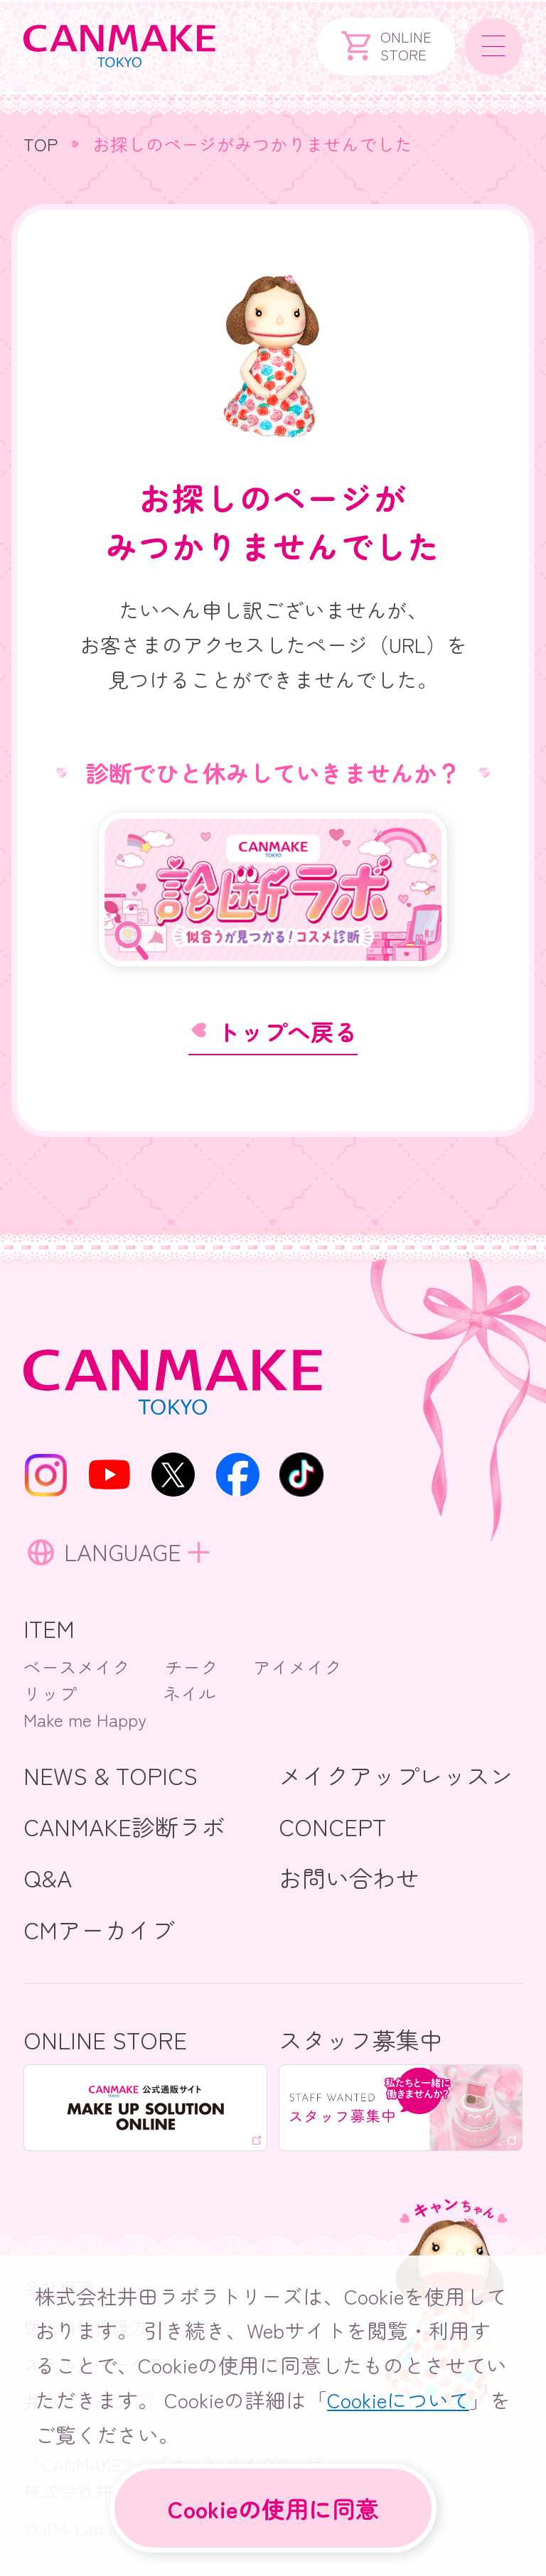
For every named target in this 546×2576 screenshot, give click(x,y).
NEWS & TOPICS (110, 1774)
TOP (40, 143)
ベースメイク (76, 1666)
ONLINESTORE (386, 46)
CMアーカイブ (99, 1929)
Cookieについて (398, 2395)
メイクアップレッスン (396, 1774)
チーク (191, 1666)
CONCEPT (332, 1826)
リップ (50, 1692)
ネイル (189, 1692)
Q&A (47, 1877)
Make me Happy (84, 1719)
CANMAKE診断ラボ (124, 1826)
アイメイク (297, 1666)
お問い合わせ (349, 1877)
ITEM (49, 1627)
